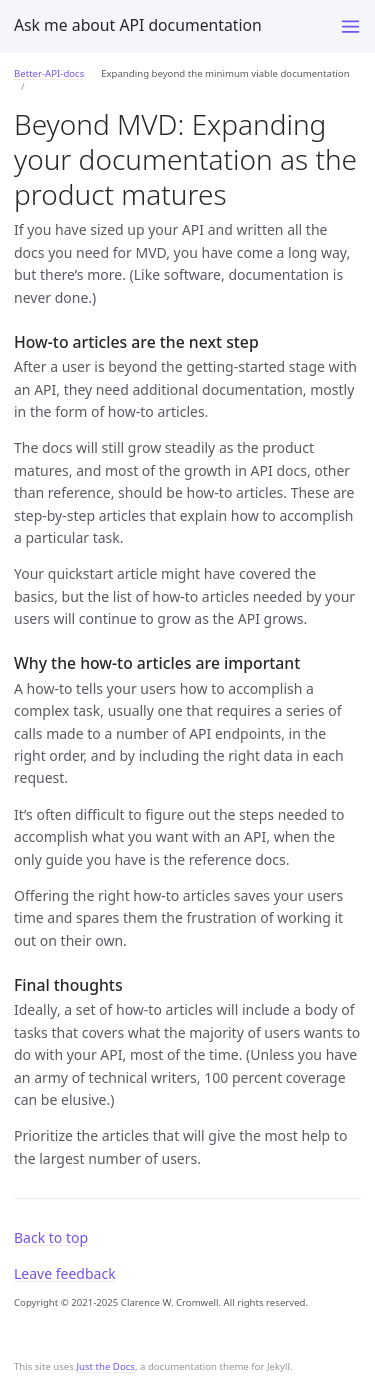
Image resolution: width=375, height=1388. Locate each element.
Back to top (51, 1237)
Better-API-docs (49, 73)
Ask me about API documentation (138, 25)
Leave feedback (65, 1273)
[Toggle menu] (350, 26)
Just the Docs (105, 1366)
